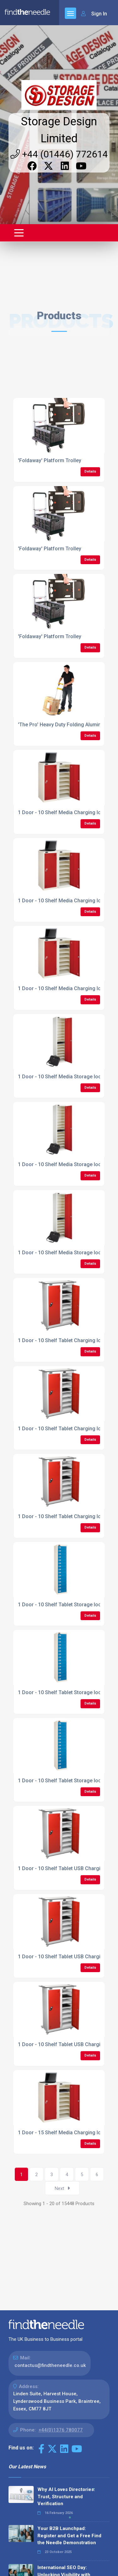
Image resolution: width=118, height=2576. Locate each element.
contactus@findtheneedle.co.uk (50, 2365)
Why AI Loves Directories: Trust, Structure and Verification (66, 2496)
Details (90, 471)
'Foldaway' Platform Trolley (49, 460)
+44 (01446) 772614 (59, 154)
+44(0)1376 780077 (60, 2430)
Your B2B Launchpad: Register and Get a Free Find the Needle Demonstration (69, 2535)
